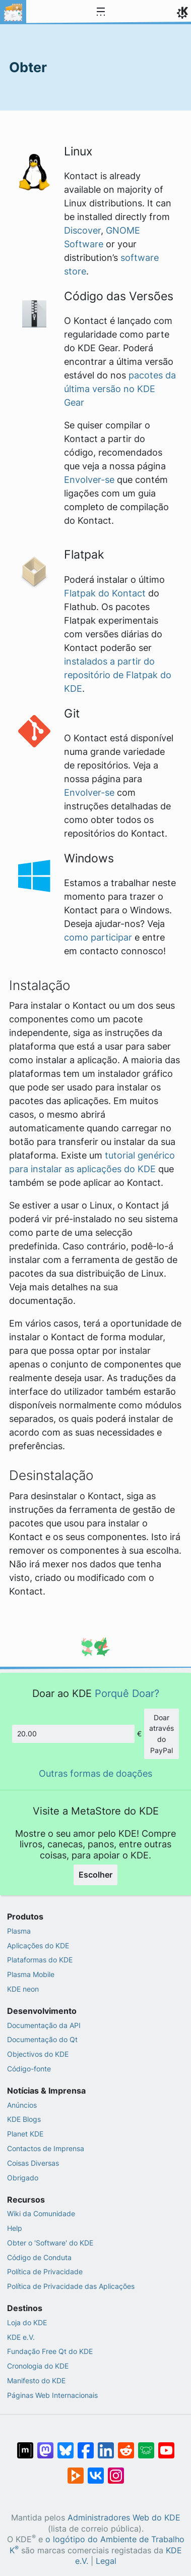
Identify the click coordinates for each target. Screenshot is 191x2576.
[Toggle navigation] (101, 12)
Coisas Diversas (33, 2163)
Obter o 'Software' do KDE (50, 2242)
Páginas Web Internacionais (52, 2395)
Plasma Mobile (30, 1974)
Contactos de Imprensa (45, 2148)
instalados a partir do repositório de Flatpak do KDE (117, 675)
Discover (82, 230)
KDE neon (23, 1989)
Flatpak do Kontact (105, 593)
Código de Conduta (39, 2257)
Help (14, 2228)
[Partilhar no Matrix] (25, 2445)
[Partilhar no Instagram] (116, 2470)
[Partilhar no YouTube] (166, 2445)
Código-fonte (29, 2068)
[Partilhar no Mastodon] (45, 2445)
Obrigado (22, 2177)
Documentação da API (44, 2025)
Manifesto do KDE (36, 2380)
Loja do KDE (27, 2322)
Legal (106, 2561)
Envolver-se (89, 479)
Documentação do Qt (42, 2039)
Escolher (95, 1875)
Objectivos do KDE (38, 2054)
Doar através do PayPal (161, 1734)
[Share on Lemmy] (146, 2445)
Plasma (19, 1931)
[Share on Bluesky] (65, 2445)
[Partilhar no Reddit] (126, 2445)
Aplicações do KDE (38, 1945)
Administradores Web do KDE (124, 2518)
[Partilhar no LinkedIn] (106, 2445)
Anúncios (22, 2105)
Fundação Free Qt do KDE (50, 2351)
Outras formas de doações (95, 1773)
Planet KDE (25, 2133)
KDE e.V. (21, 2337)
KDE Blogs (24, 2119)
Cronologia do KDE (38, 2366)
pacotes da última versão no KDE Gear (120, 389)
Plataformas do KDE (40, 1959)
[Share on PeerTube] (76, 2470)
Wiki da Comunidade (41, 2213)
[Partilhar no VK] (96, 2470)
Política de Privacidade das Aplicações (71, 2286)
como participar (98, 937)
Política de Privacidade (45, 2271)
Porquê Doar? (127, 1693)
